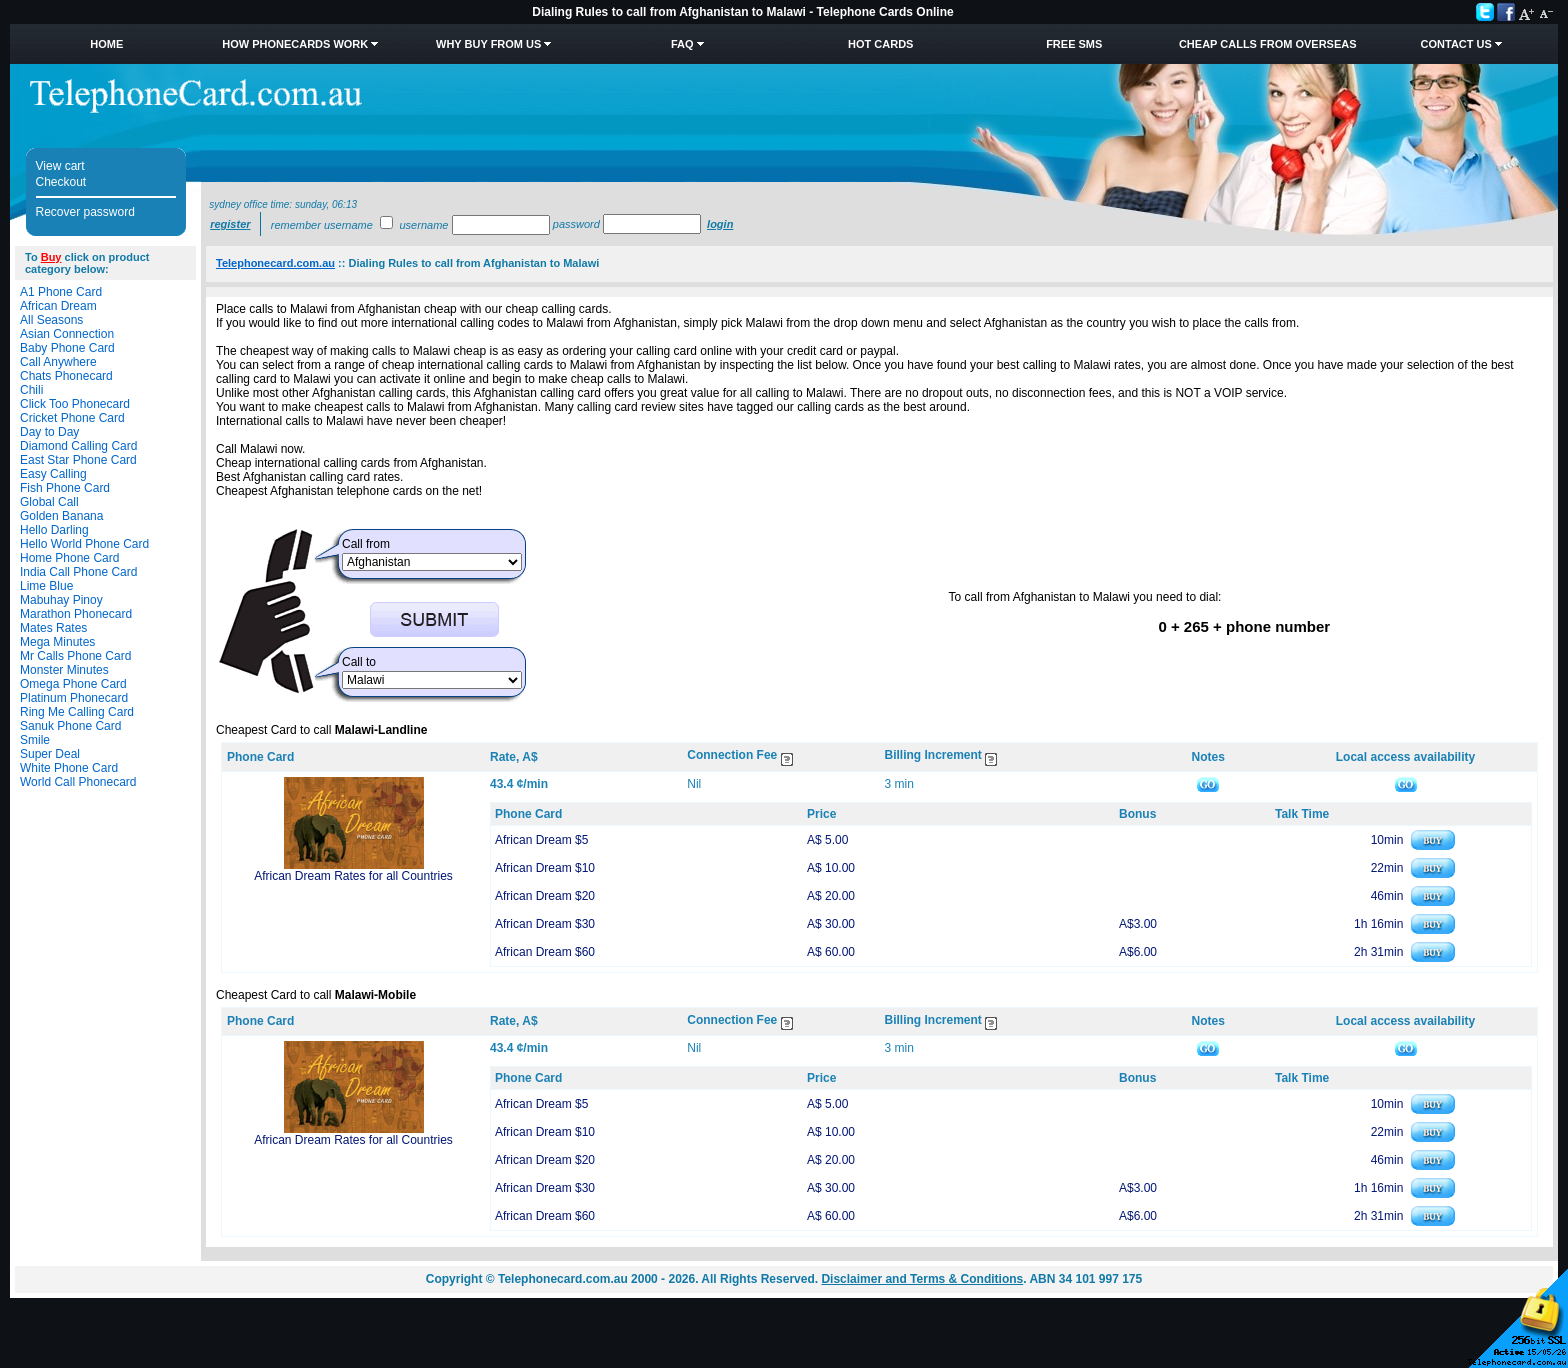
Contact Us (1456, 44)
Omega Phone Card (73, 684)
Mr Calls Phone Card (75, 656)
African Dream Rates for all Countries (353, 876)
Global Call (49, 502)
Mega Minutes (57, 642)
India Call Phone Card (78, 572)
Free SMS (1074, 44)
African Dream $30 (545, 924)
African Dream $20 (545, 896)
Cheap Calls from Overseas (1268, 44)
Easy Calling (53, 474)
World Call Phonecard (78, 782)
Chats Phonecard (66, 376)
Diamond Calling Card (78, 446)
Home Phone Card (69, 558)
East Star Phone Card (78, 460)
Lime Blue (46, 586)
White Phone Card (69, 768)
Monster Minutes (64, 670)
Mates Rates (53, 628)
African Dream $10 (545, 868)
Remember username (322, 225)
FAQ (682, 44)
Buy (51, 257)
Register (230, 224)
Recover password (85, 212)
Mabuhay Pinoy (61, 600)
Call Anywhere (58, 362)
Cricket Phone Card (72, 418)
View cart (60, 166)
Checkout (61, 182)
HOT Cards (880, 44)
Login (720, 224)
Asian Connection (67, 334)
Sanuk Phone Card (70, 726)
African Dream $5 (541, 840)
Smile (35, 740)
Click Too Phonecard (75, 404)
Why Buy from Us (488, 44)
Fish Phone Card (65, 488)
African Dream (58, 306)
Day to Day (49, 432)
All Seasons (51, 320)
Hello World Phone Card (84, 544)
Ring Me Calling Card (77, 712)
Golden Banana (61, 516)
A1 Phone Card (61, 292)
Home (106, 44)
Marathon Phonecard (76, 614)
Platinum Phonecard (74, 698)
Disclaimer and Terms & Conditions (922, 1279)
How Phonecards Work (295, 44)
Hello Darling (54, 530)
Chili (31, 390)
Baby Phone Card (67, 348)
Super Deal (50, 754)
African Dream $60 (545, 952)
